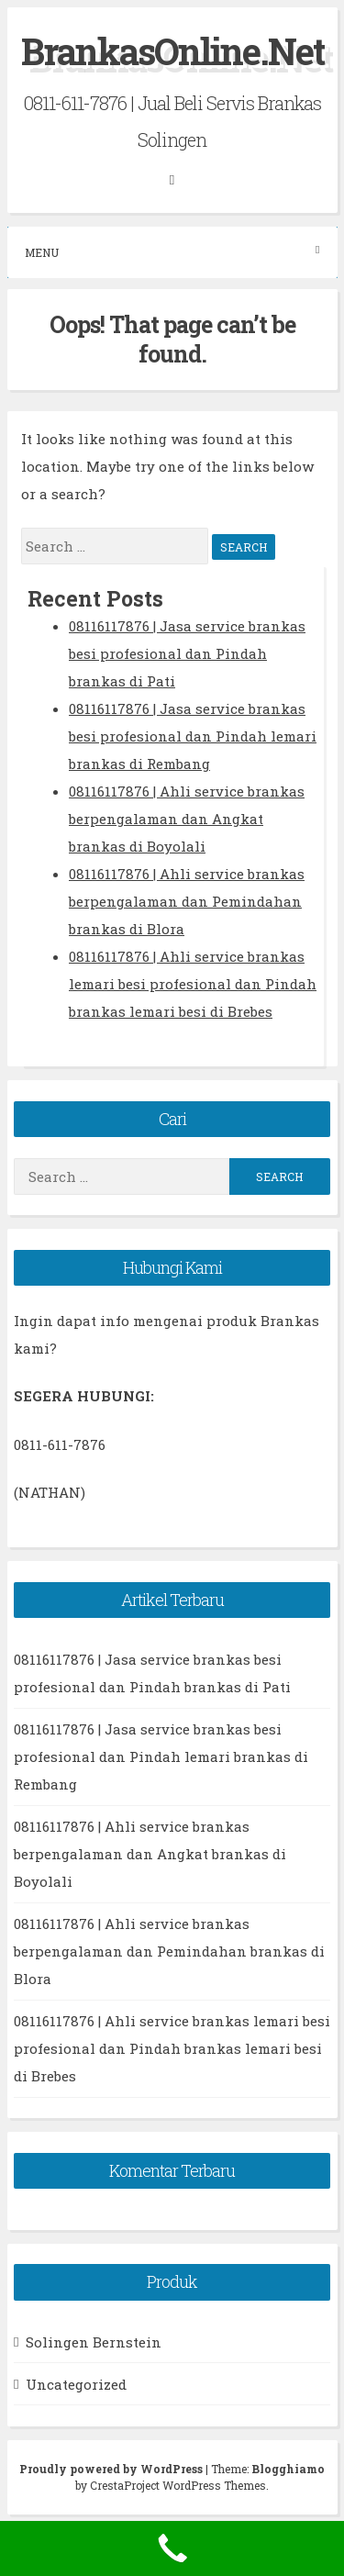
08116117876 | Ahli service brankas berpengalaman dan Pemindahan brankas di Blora (187, 901)
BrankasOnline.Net (172, 51)
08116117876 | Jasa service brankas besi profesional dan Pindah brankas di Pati (187, 653)
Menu (172, 252)
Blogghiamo (288, 2468)
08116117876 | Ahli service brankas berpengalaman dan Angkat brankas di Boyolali (187, 818)
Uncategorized (76, 2384)
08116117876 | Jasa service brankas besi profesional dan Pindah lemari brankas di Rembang (192, 736)
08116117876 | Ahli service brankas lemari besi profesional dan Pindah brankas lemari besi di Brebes (192, 983)
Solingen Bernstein (93, 2342)
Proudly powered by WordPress (112, 2468)
